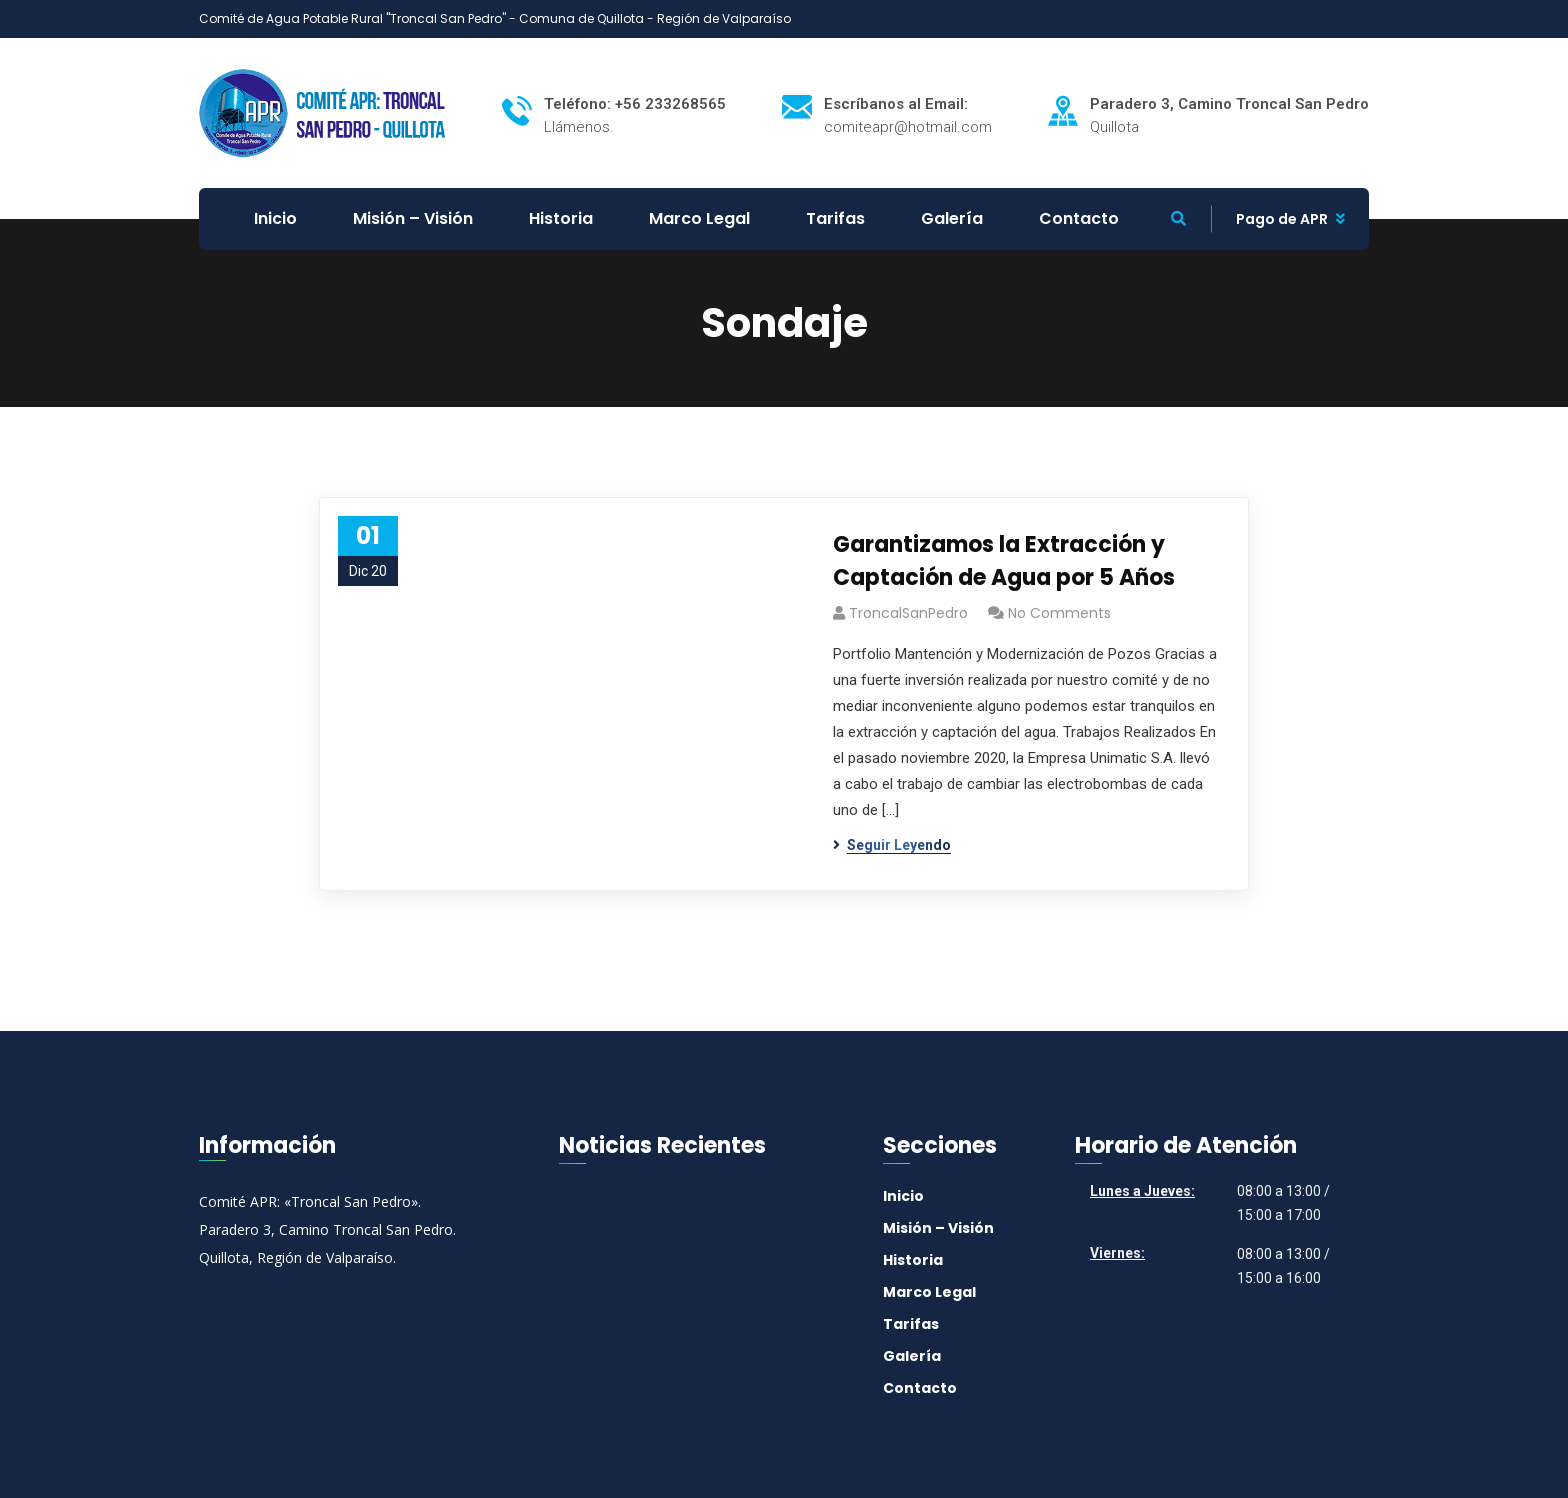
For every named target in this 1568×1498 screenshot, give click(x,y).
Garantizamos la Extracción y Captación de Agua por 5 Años (1004, 561)
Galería (912, 1356)
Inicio (903, 1196)
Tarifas (911, 1324)
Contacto (920, 1388)
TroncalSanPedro (908, 613)
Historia (913, 1260)
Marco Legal (929, 1292)
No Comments (1059, 613)
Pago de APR (1282, 219)
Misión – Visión (938, 1228)
